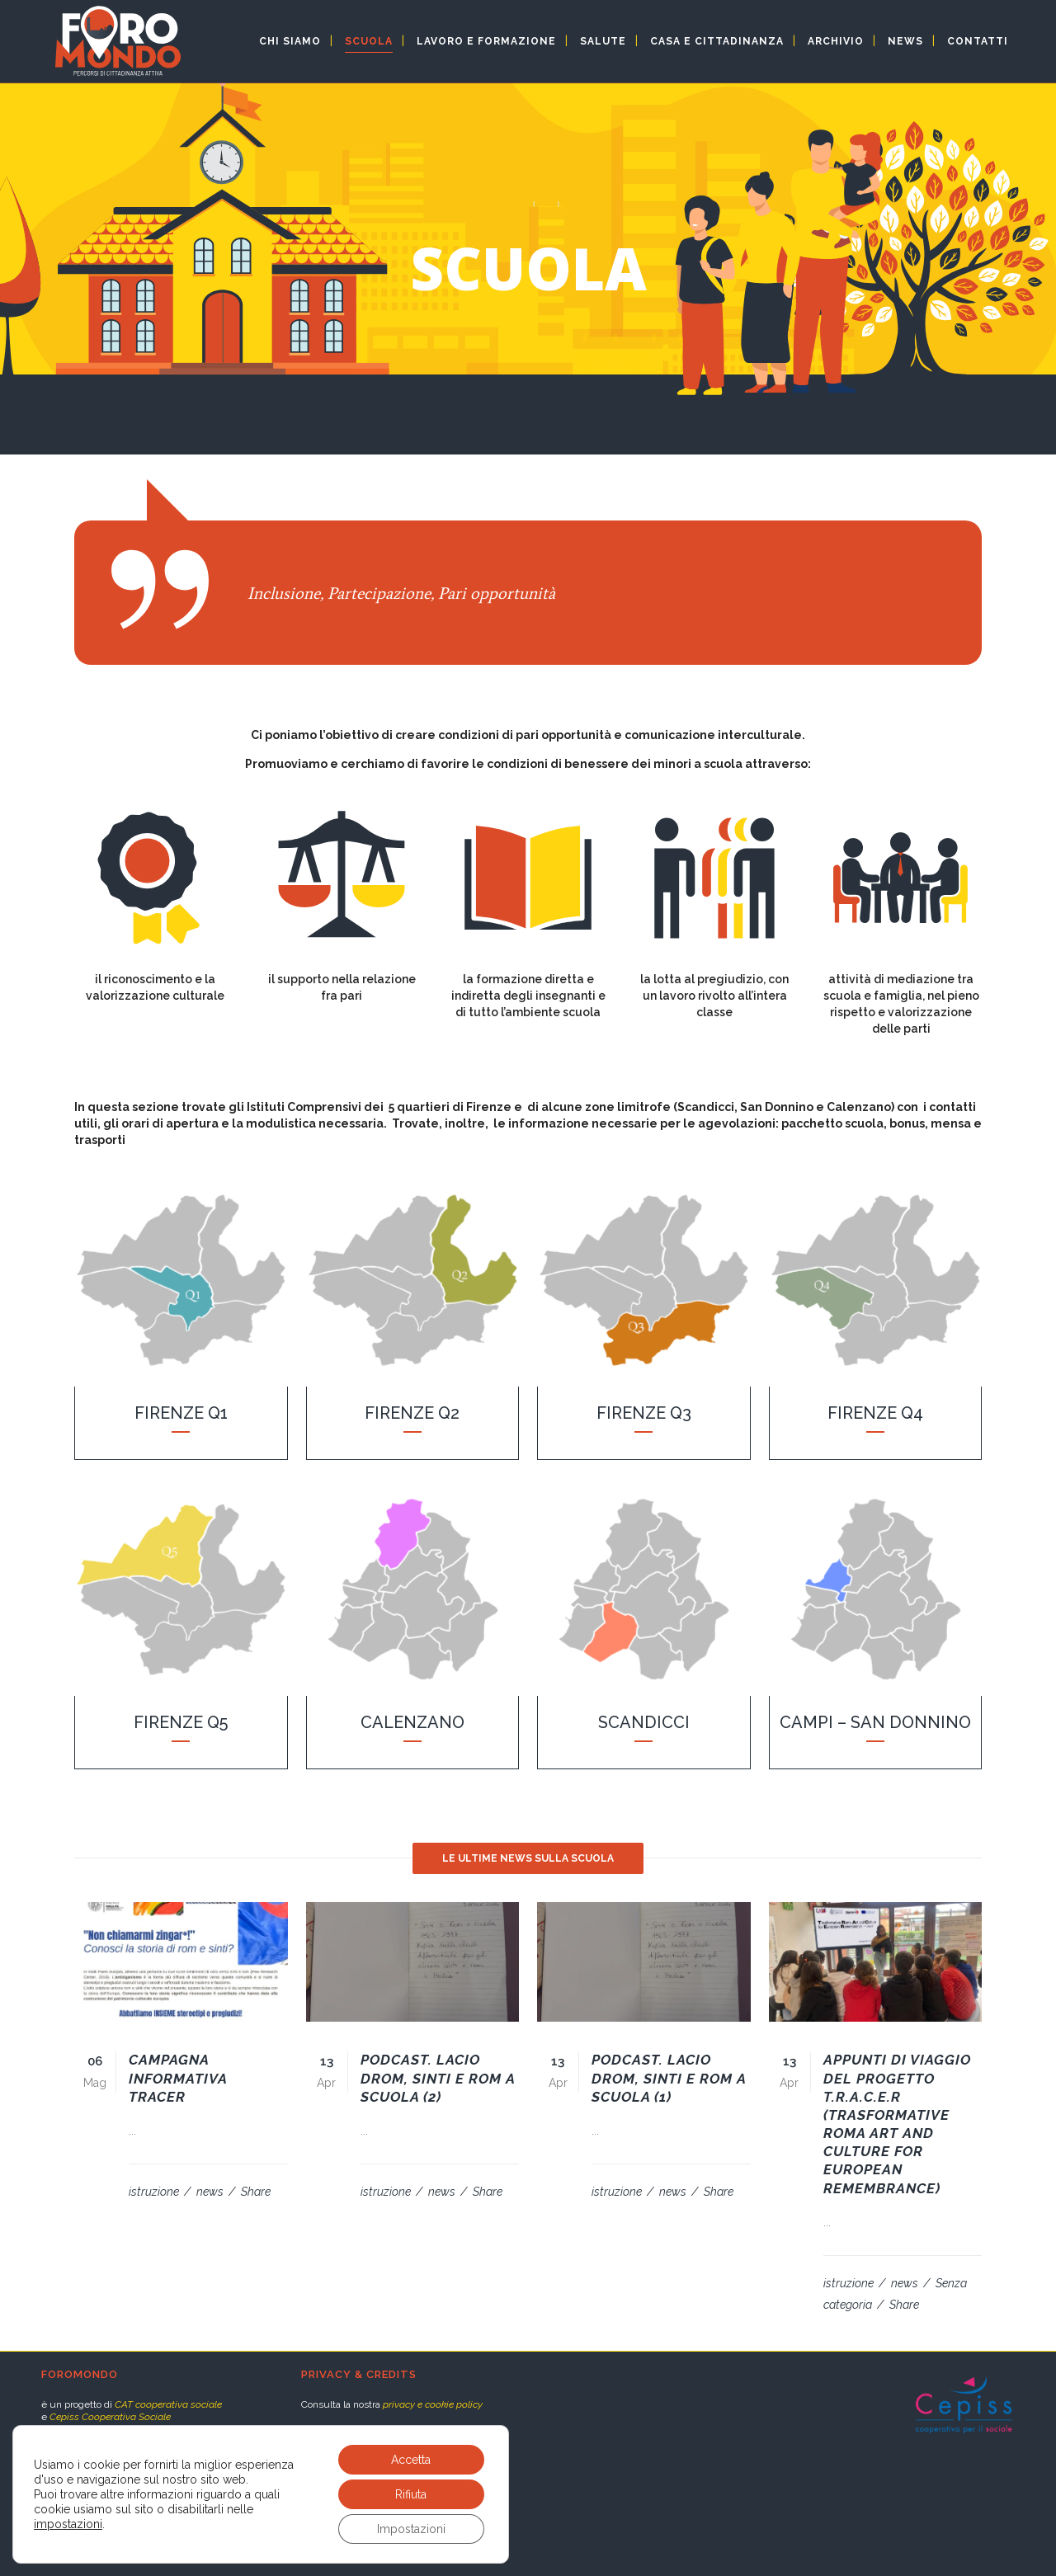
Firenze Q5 (181, 1722)
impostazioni (68, 2524)
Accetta (411, 2459)
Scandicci (644, 1722)
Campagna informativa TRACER (178, 2077)
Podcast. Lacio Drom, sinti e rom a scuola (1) (669, 2077)
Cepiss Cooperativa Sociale (110, 2417)
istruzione (155, 2191)
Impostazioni (411, 2529)
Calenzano (412, 1722)
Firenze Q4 (875, 1413)
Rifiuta (411, 2494)
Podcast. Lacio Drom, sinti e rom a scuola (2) (438, 2077)
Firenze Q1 (181, 1413)
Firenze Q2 (412, 1413)
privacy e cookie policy (433, 2404)
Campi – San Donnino (875, 1722)
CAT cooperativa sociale (168, 2404)
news (211, 2191)
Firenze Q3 (643, 1413)
